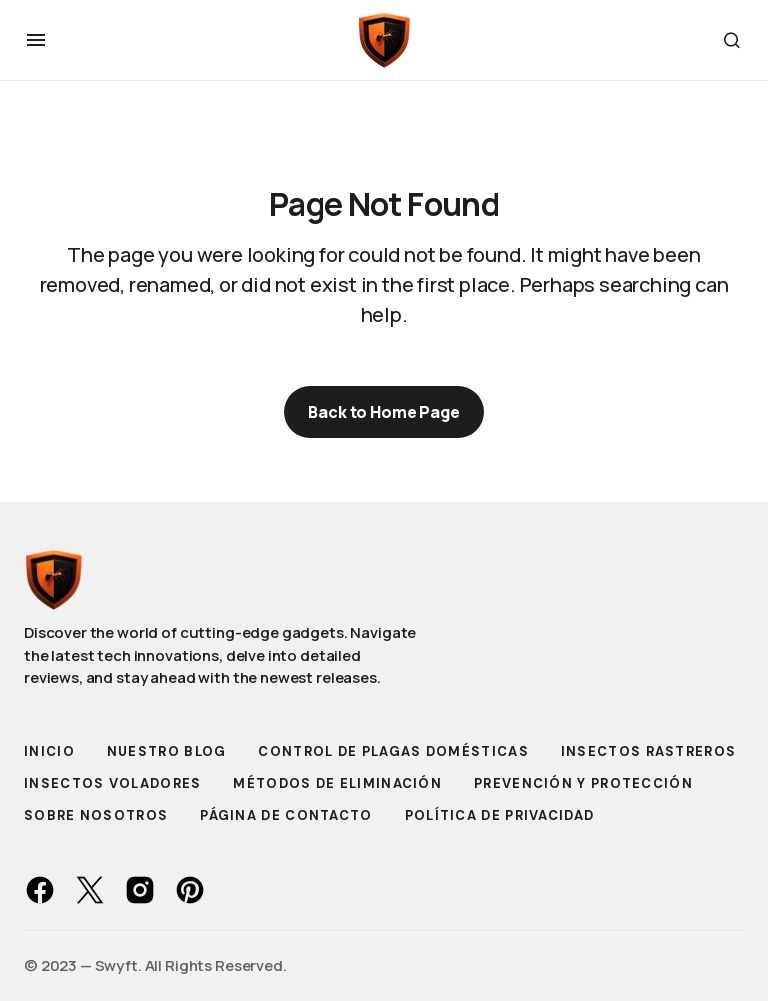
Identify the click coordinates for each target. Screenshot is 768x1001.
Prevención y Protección (583, 783)
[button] (36, 40)
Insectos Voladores (112, 783)
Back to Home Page (383, 412)
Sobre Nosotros (96, 815)
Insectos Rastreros (648, 751)
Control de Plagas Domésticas (393, 751)
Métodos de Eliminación (337, 783)
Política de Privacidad (500, 815)
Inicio (49, 751)
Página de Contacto (286, 815)
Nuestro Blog (167, 751)
